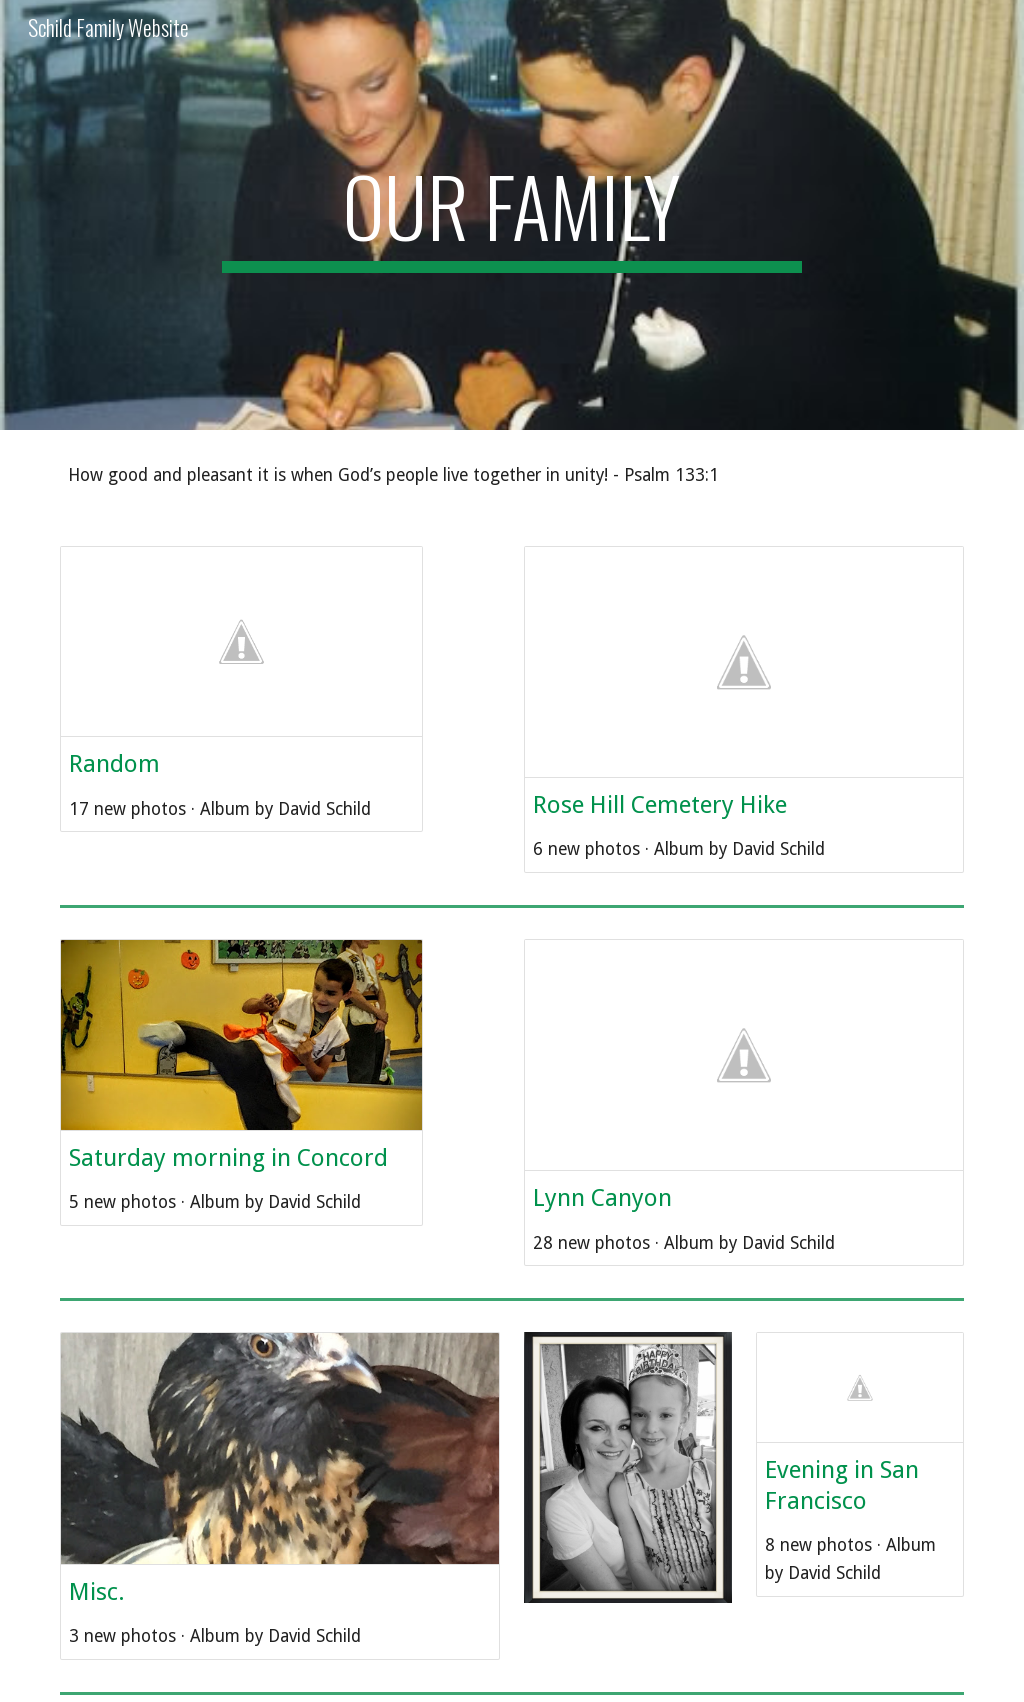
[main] (511, 215)
